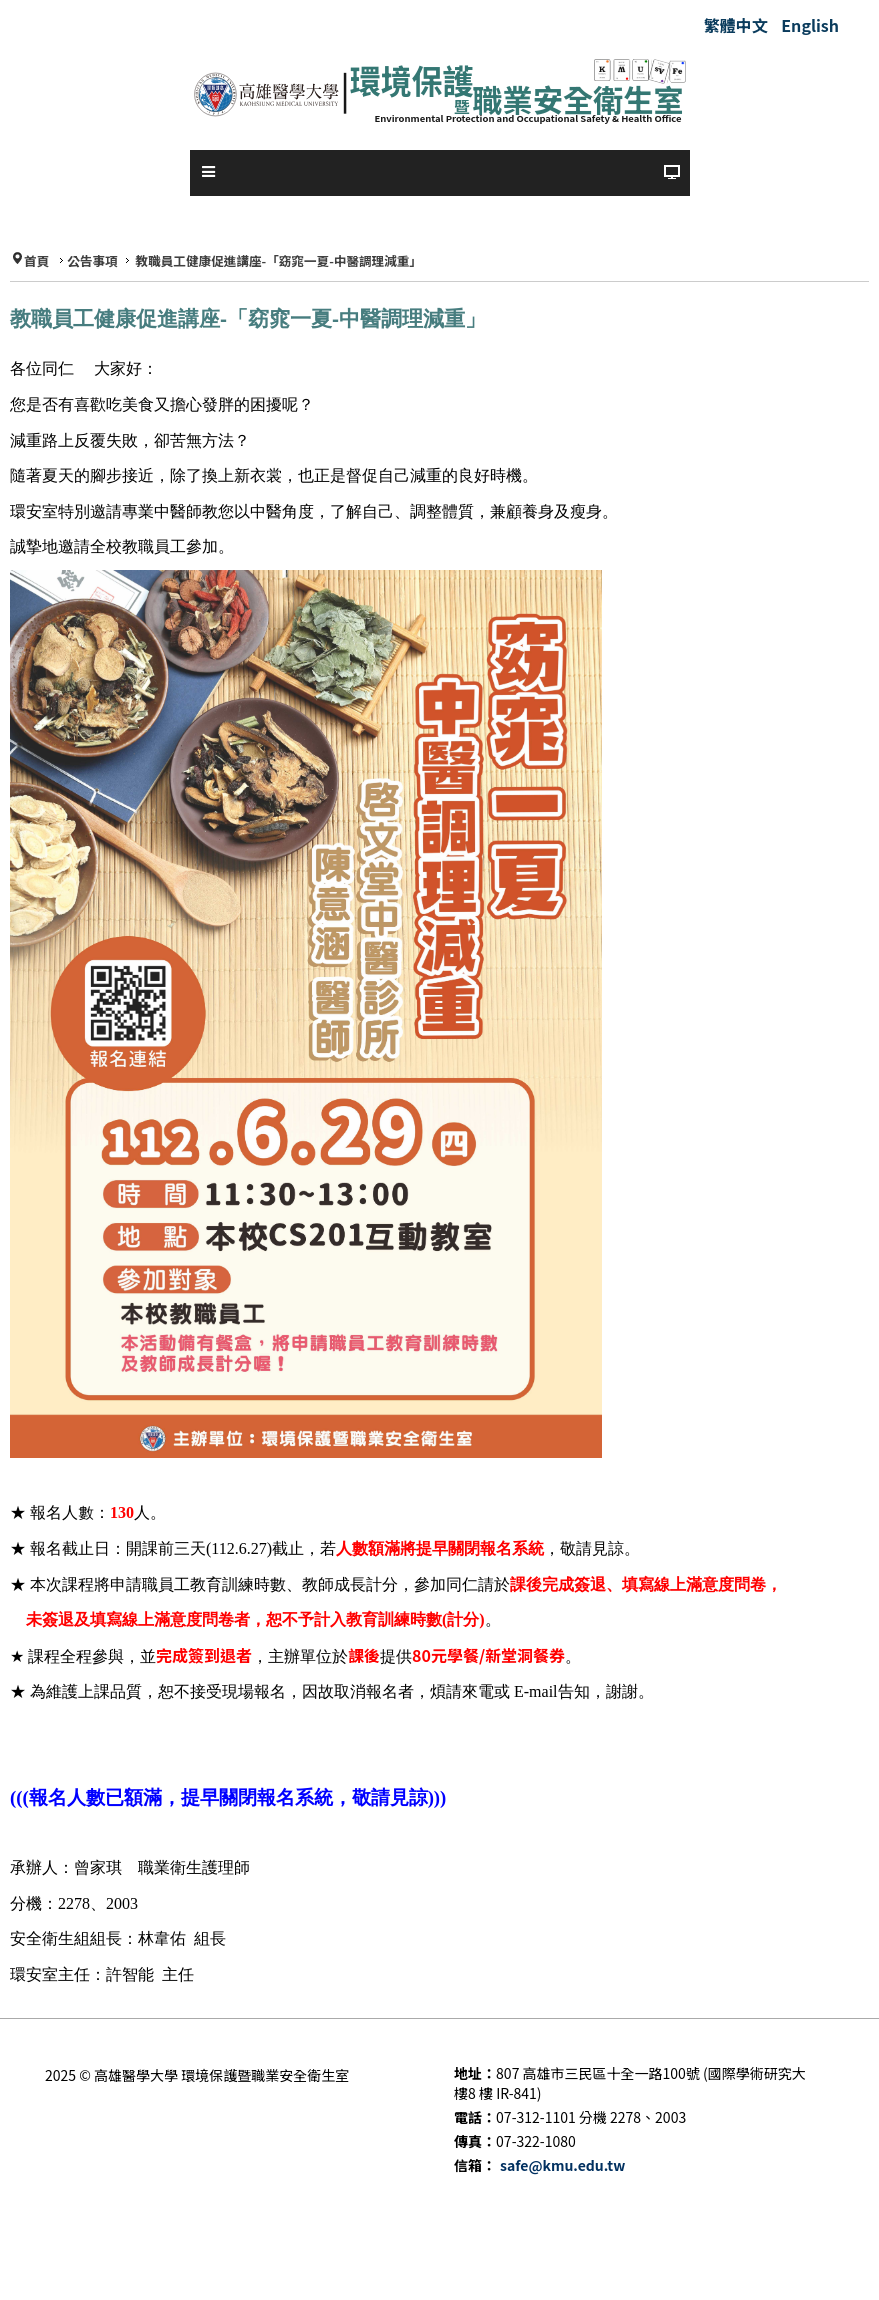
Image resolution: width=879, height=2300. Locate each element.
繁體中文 (738, 25)
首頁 (36, 261)
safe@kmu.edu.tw (562, 2165)
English (810, 25)
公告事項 (92, 261)
